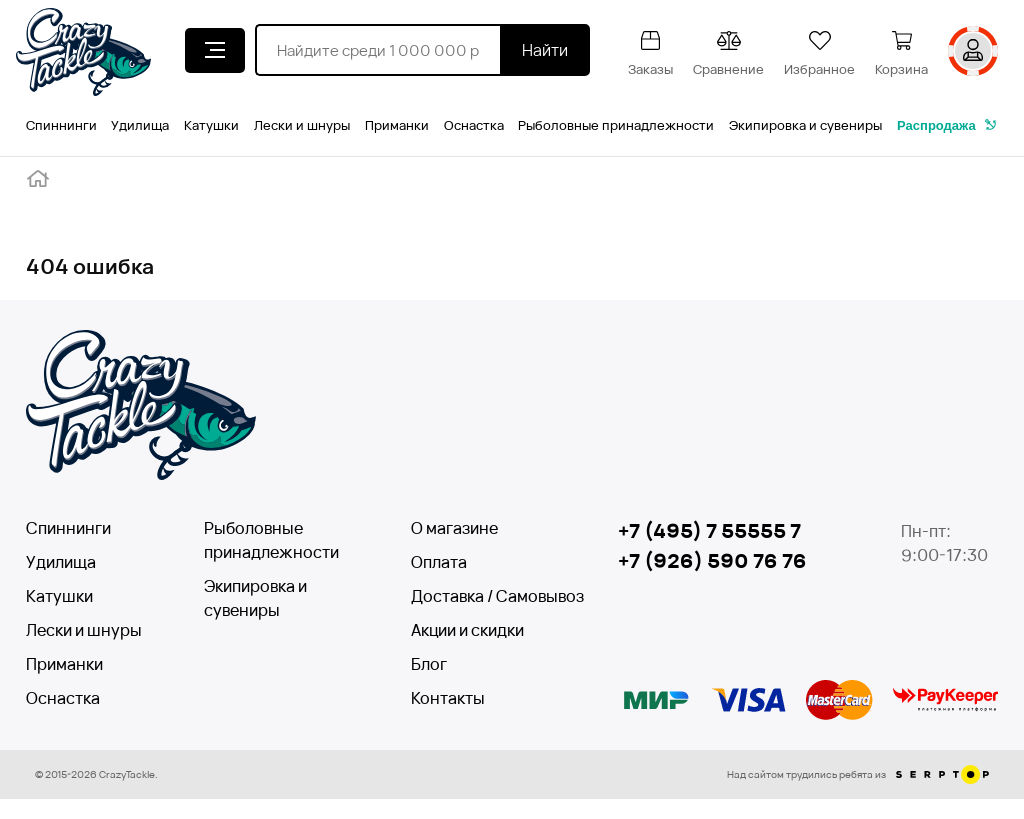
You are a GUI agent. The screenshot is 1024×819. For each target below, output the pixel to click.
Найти (545, 50)
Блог (429, 664)
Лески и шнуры (302, 125)
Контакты (448, 698)
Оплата (439, 562)
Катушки (211, 125)
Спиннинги (61, 125)
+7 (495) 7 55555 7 (709, 530)
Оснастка (474, 125)
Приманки (397, 125)
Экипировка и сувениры (805, 125)
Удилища (140, 125)
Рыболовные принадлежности (616, 125)
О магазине (454, 528)
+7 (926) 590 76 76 (712, 560)
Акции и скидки (467, 630)
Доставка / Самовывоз (483, 596)
